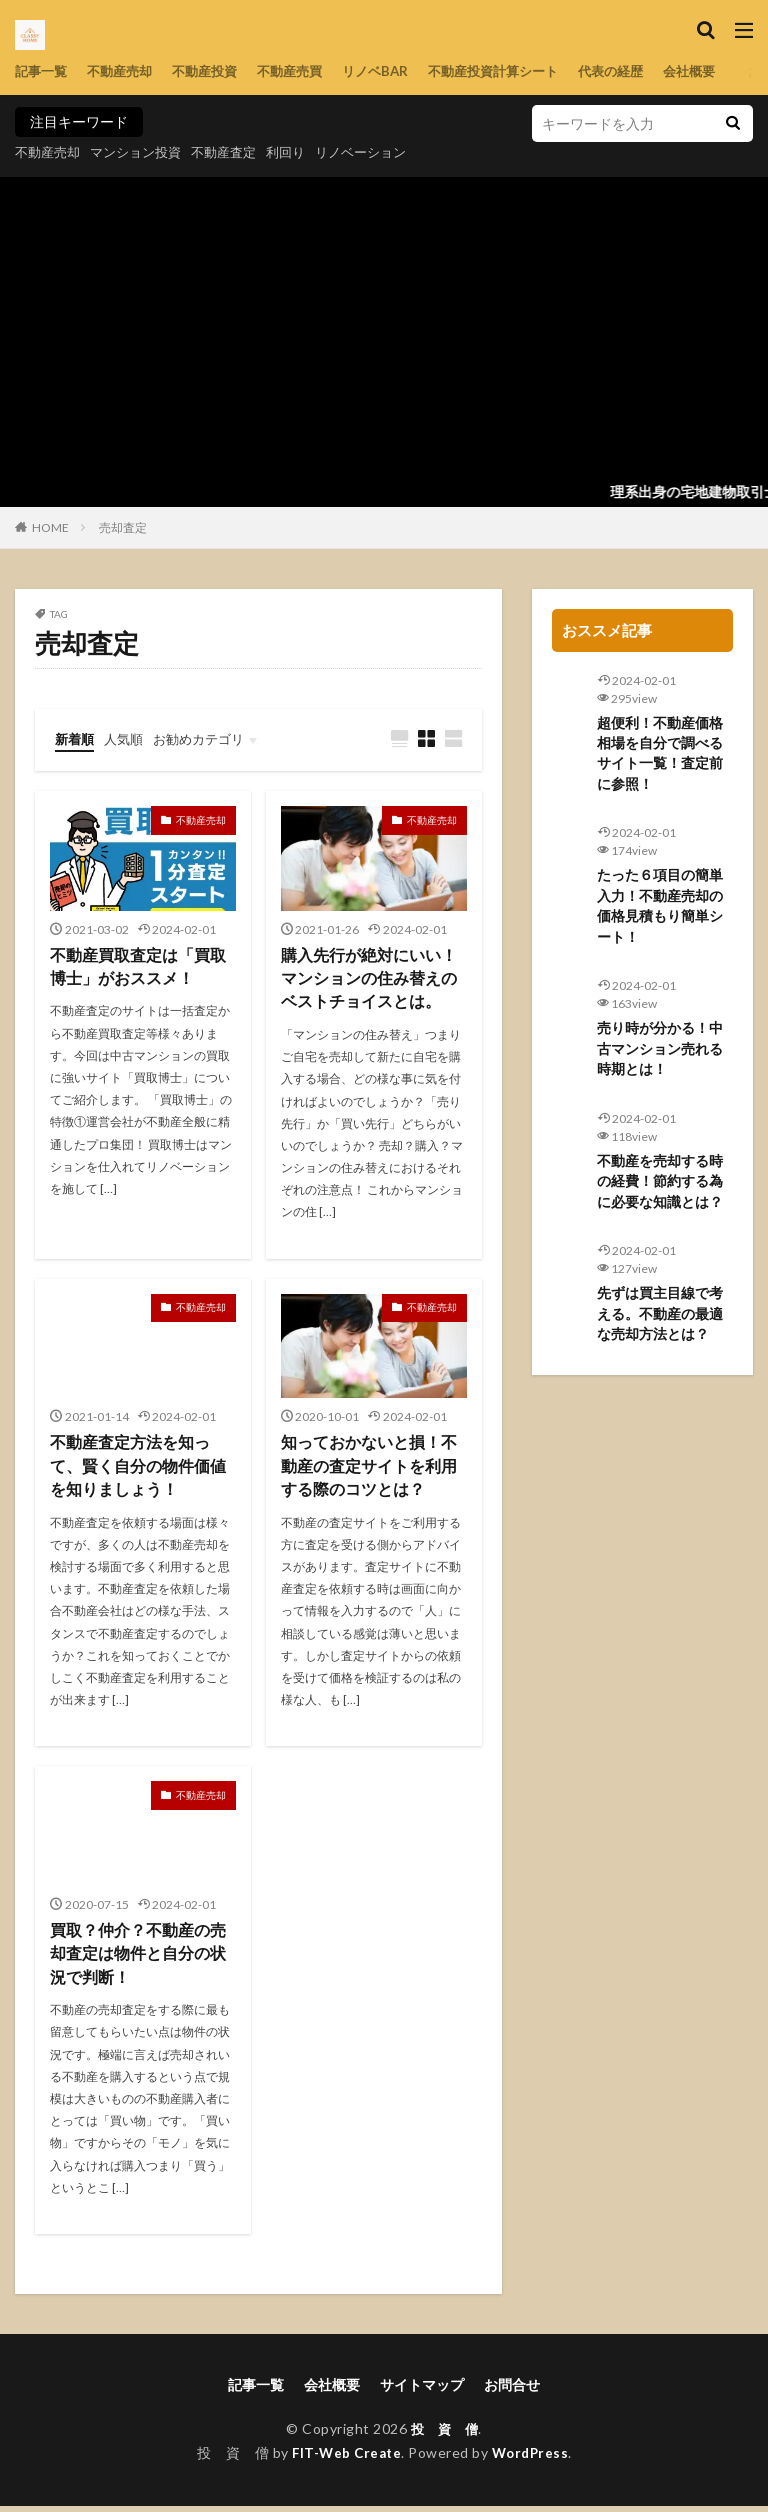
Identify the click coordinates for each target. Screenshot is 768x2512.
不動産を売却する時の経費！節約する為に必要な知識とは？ (660, 1188)
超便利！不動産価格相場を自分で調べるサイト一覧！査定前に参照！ (660, 755)
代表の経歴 (646, 71)
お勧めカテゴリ (208, 738)
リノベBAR (396, 71)
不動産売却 (126, 71)
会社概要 (729, 71)
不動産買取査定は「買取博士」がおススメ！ (138, 968)
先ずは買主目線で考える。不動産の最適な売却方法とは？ (660, 1322)
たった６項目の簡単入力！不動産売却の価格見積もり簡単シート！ (660, 910)
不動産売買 (306, 71)
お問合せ (512, 2390)
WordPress (533, 2458)
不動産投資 (216, 71)
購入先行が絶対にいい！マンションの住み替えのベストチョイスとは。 (369, 980)
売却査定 (123, 527)
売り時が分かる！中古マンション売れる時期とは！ (660, 1054)
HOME (50, 527)
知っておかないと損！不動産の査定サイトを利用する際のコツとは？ (369, 1469)
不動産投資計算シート (521, 71)
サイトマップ (422, 2390)
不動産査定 (238, 151)
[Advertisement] (384, 327)
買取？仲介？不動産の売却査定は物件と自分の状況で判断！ (138, 1958)
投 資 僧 (444, 2434)
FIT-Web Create (344, 2458)
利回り (304, 151)
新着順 (76, 738)
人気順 (128, 738)
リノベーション (384, 151)
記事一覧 (43, 71)
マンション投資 (144, 151)
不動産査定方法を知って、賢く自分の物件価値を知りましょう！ (138, 1469)
